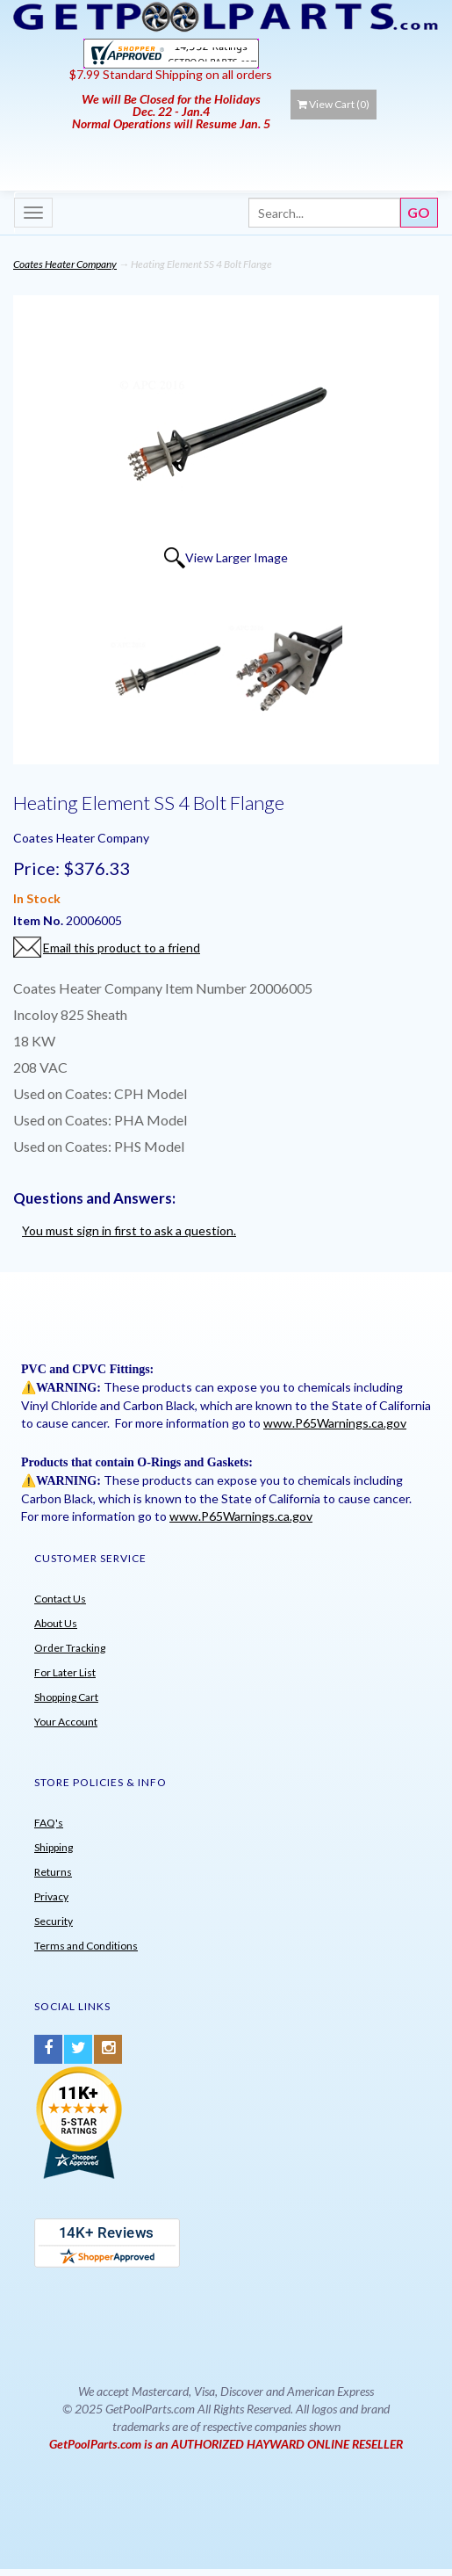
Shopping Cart (66, 1697)
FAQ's (48, 1822)
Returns (53, 1871)
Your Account (65, 1721)
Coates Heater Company (65, 264)
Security (53, 1921)
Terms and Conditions (86, 1945)
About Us (55, 1623)
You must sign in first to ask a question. (129, 1230)
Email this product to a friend (121, 947)
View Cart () (333, 104)
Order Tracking (69, 1647)
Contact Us (60, 1598)
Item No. (39, 920)
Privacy (51, 1896)
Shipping (53, 1847)
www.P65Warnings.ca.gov (334, 1422)
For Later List (65, 1672)
